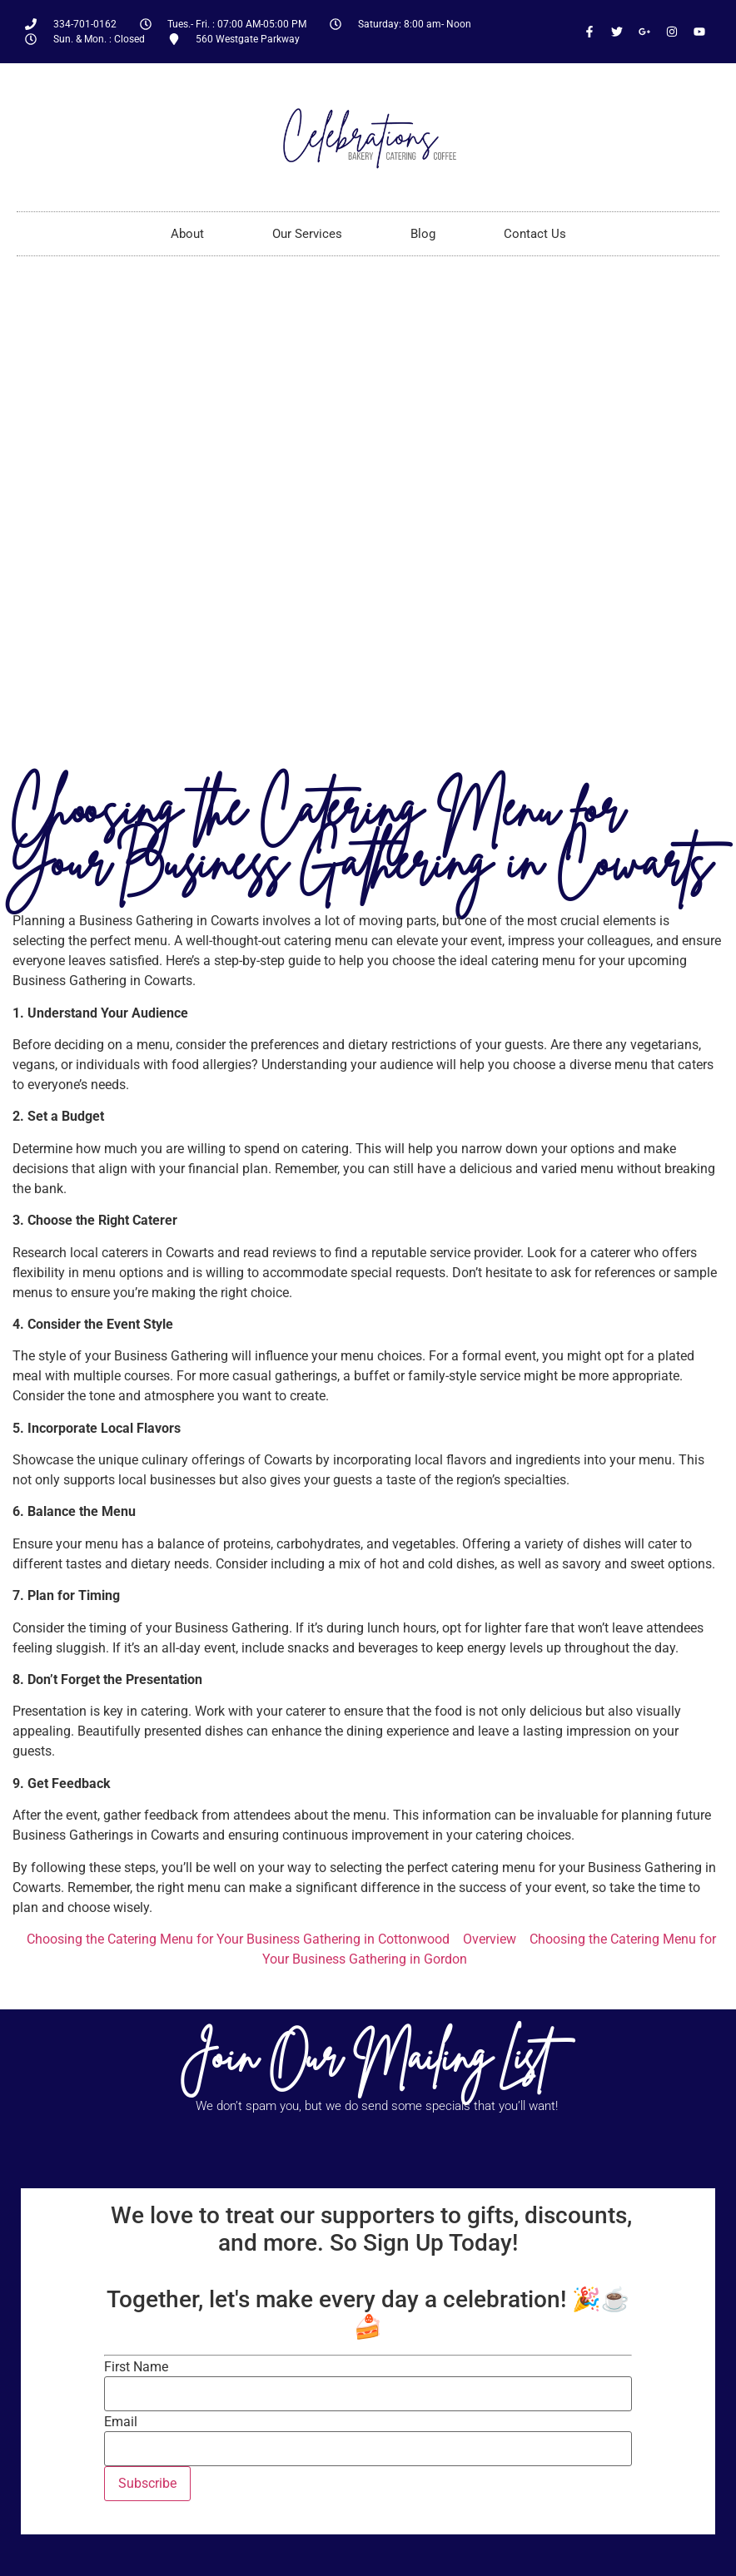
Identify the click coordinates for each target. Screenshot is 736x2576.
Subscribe (147, 2483)
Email (120, 2422)
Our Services (307, 233)
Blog (422, 233)
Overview (489, 1939)
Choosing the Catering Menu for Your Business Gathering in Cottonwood (238, 1939)
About (187, 233)
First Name (136, 2367)
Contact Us (535, 233)
